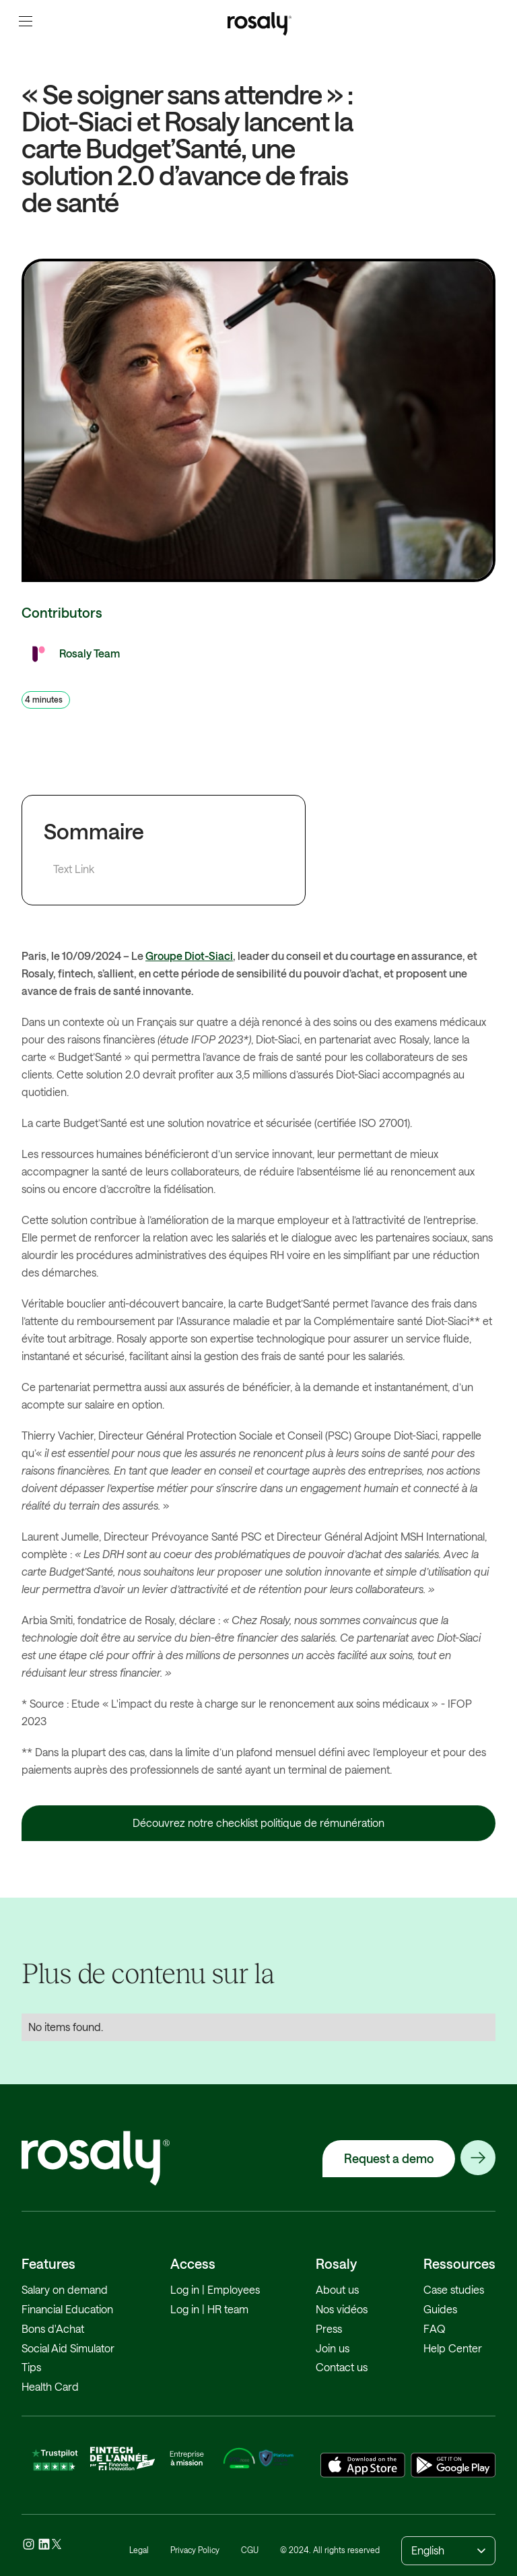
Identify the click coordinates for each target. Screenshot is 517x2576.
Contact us (342, 2366)
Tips (31, 2366)
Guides (440, 2309)
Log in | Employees (215, 2289)
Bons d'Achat (53, 2328)
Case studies (453, 2289)
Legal (139, 2549)
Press (329, 2328)
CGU (249, 2549)
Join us (332, 2348)
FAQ (434, 2328)
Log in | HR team (209, 2309)
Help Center (452, 2348)
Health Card (50, 2386)
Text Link (73, 868)
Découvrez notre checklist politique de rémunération (258, 1822)
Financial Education (67, 2309)
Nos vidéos (342, 2309)
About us (337, 2289)
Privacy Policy (194, 2549)
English (427, 2550)
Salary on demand (65, 2289)
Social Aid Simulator (68, 2348)
